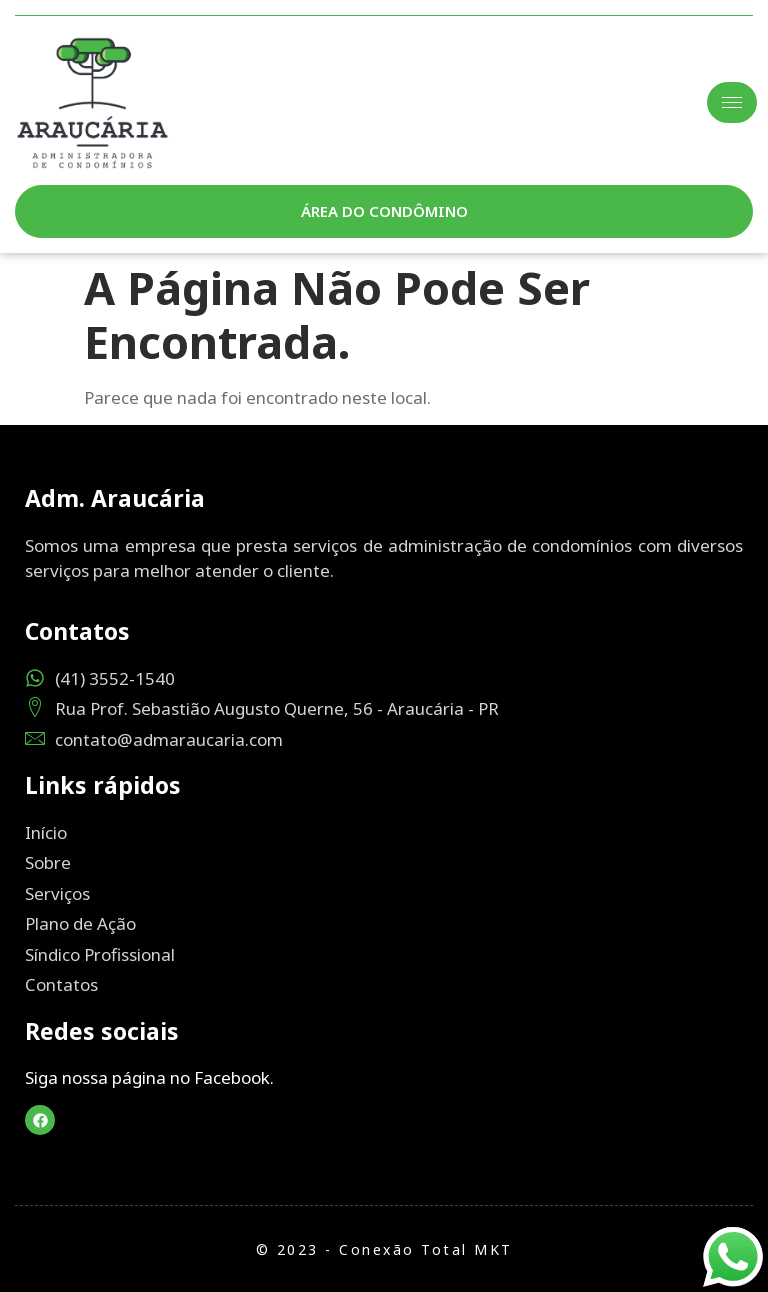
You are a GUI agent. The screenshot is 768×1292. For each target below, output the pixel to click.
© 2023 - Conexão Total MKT (384, 1249)
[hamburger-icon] (732, 102)
